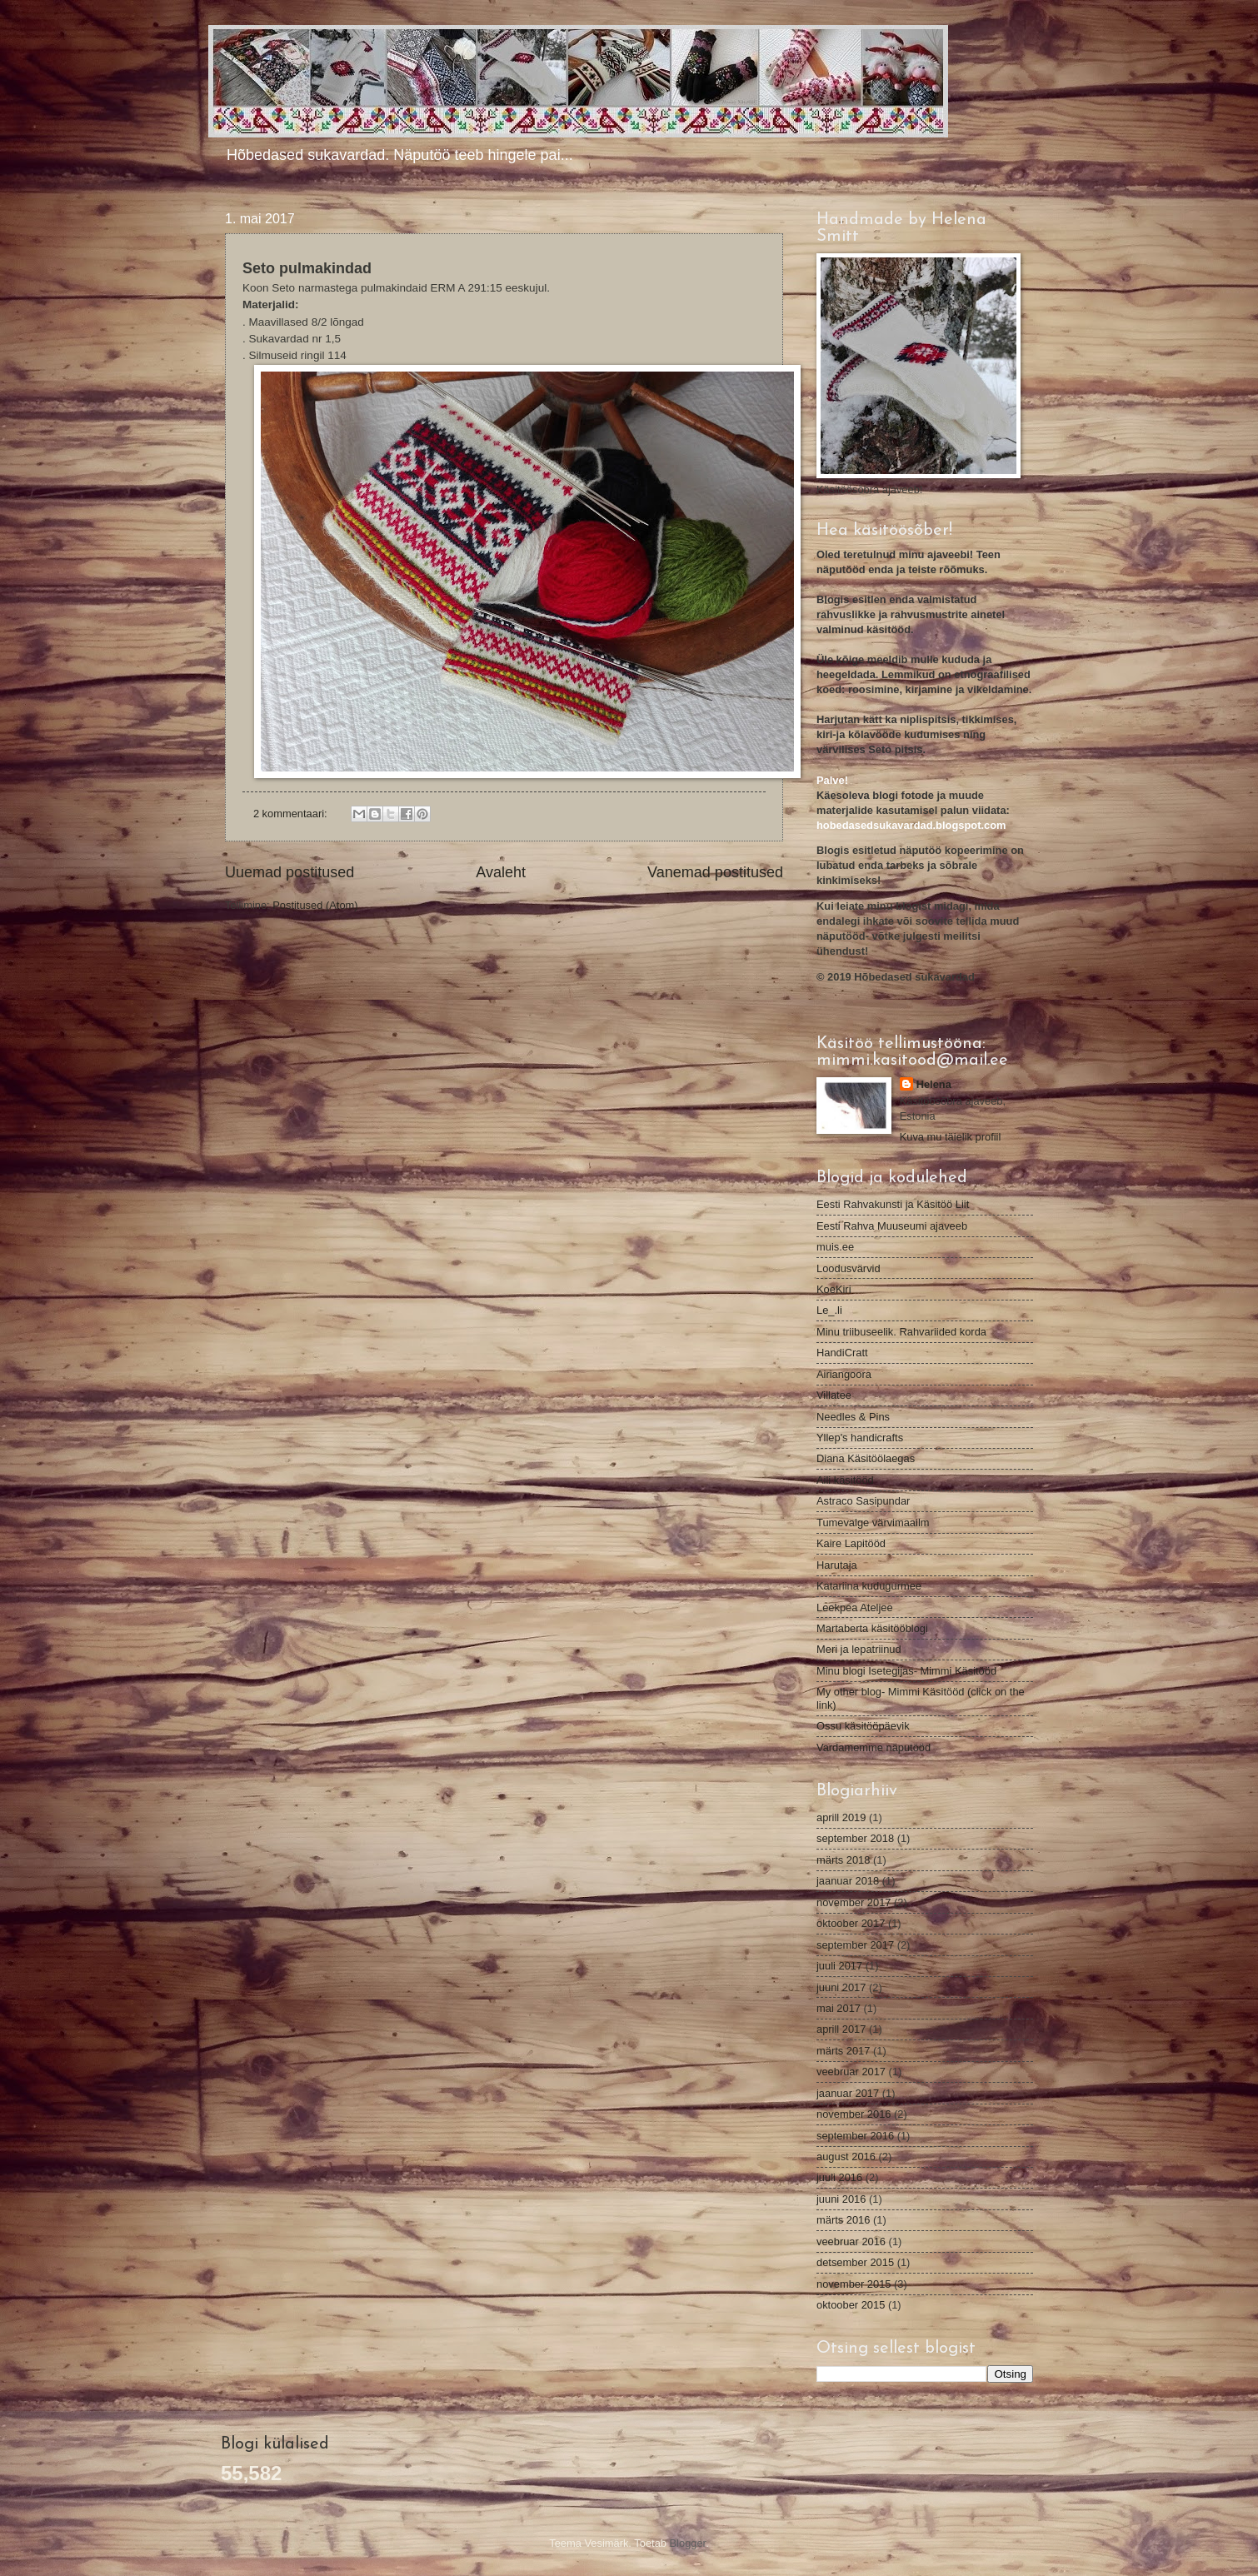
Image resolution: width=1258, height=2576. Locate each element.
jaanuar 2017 (847, 2093)
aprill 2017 (841, 2029)
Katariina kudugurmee (868, 1586)
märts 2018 (843, 1860)
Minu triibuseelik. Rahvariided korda (901, 1331)
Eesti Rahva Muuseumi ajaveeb (891, 1226)
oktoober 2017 (850, 1923)
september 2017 (855, 1945)
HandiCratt (842, 1352)
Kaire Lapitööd (851, 1543)
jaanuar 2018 (847, 1881)
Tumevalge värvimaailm (872, 1522)
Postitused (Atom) (314, 905)
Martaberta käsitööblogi (872, 1628)
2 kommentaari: (291, 813)
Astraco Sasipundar (863, 1501)
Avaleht (501, 872)
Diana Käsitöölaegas (865, 1458)
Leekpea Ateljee (854, 1607)
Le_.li (829, 1310)
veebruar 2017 (851, 2071)
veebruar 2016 (851, 2241)
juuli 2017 (839, 1965)
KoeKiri (833, 1289)
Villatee (833, 1395)
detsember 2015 (855, 2262)
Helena (933, 1084)
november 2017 (853, 1902)
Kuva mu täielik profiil (950, 1137)
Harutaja (836, 1565)
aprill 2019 (841, 1817)
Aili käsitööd (845, 1480)
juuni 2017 (841, 1987)
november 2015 (853, 2284)
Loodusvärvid (848, 1268)
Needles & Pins (853, 1416)
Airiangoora (843, 1374)
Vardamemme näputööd (873, 1747)
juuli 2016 (839, 2177)
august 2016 (846, 2156)
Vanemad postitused (715, 872)
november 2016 (853, 2114)
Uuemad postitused (289, 872)
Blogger (688, 2543)
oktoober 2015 (850, 2305)
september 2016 (855, 2135)
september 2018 (855, 1838)
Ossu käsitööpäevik (863, 1726)
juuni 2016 (841, 2199)
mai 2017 (838, 2008)
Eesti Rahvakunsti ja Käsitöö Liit (892, 1204)
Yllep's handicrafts (859, 1437)
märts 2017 (843, 2050)
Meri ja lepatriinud (858, 1649)
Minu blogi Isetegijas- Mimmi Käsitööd (906, 1671)
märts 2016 (843, 2220)
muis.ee (835, 1247)
